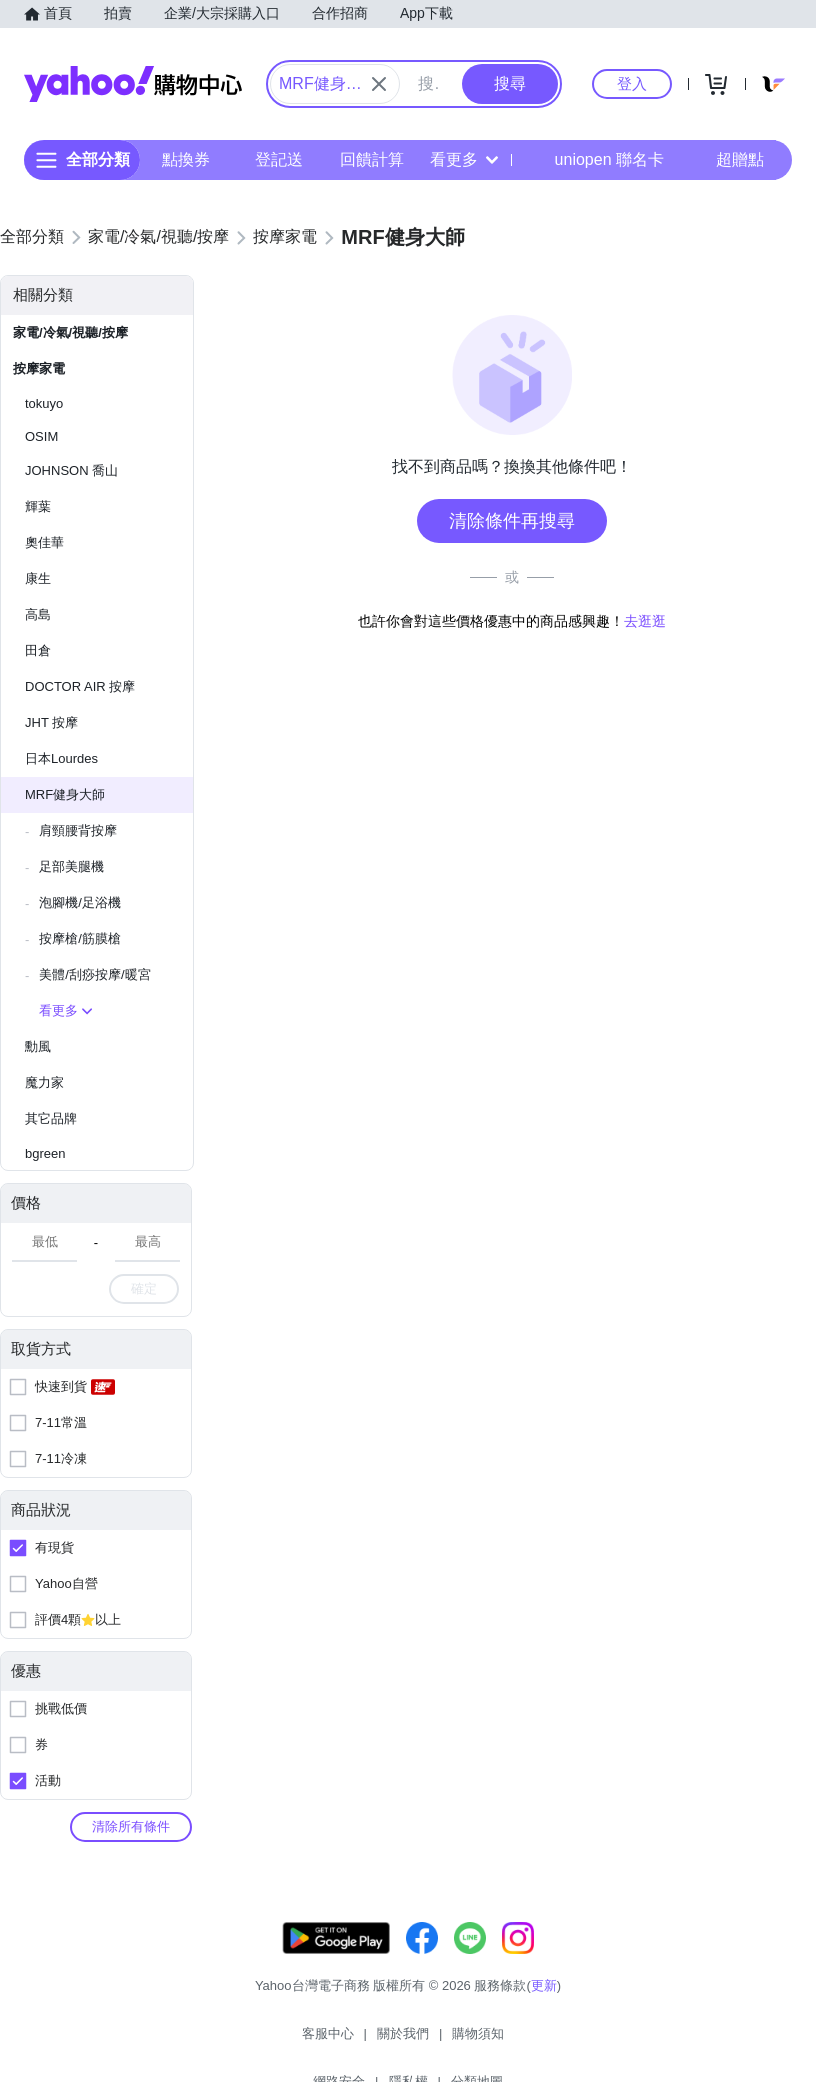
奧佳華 (44, 542)
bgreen (45, 1153)
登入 (632, 83)
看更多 (464, 159)
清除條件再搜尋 (512, 521)
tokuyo (44, 403)
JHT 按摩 (51, 722)
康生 (38, 578)
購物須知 (377, 2041)
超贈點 (726, 160)
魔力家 (44, 1082)
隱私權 (521, 2041)
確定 (144, 1288)
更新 (544, 2005)
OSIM (41, 436)
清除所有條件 (131, 1826)
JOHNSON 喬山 (71, 470)
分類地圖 (590, 2041)
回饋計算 (372, 159)
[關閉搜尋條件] (379, 84)
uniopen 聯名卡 (595, 160)
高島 (38, 614)
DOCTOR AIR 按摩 (80, 686)
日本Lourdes (61, 758)
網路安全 (452, 2041)
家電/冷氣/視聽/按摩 (70, 332)
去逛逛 (645, 621)
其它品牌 (51, 1118)
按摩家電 (39, 368)
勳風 (38, 1046)
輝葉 (38, 506)
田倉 (38, 650)
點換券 (186, 159)
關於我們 (301, 2041)
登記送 (279, 159)
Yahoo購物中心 (133, 84)
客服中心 (226, 2041)
